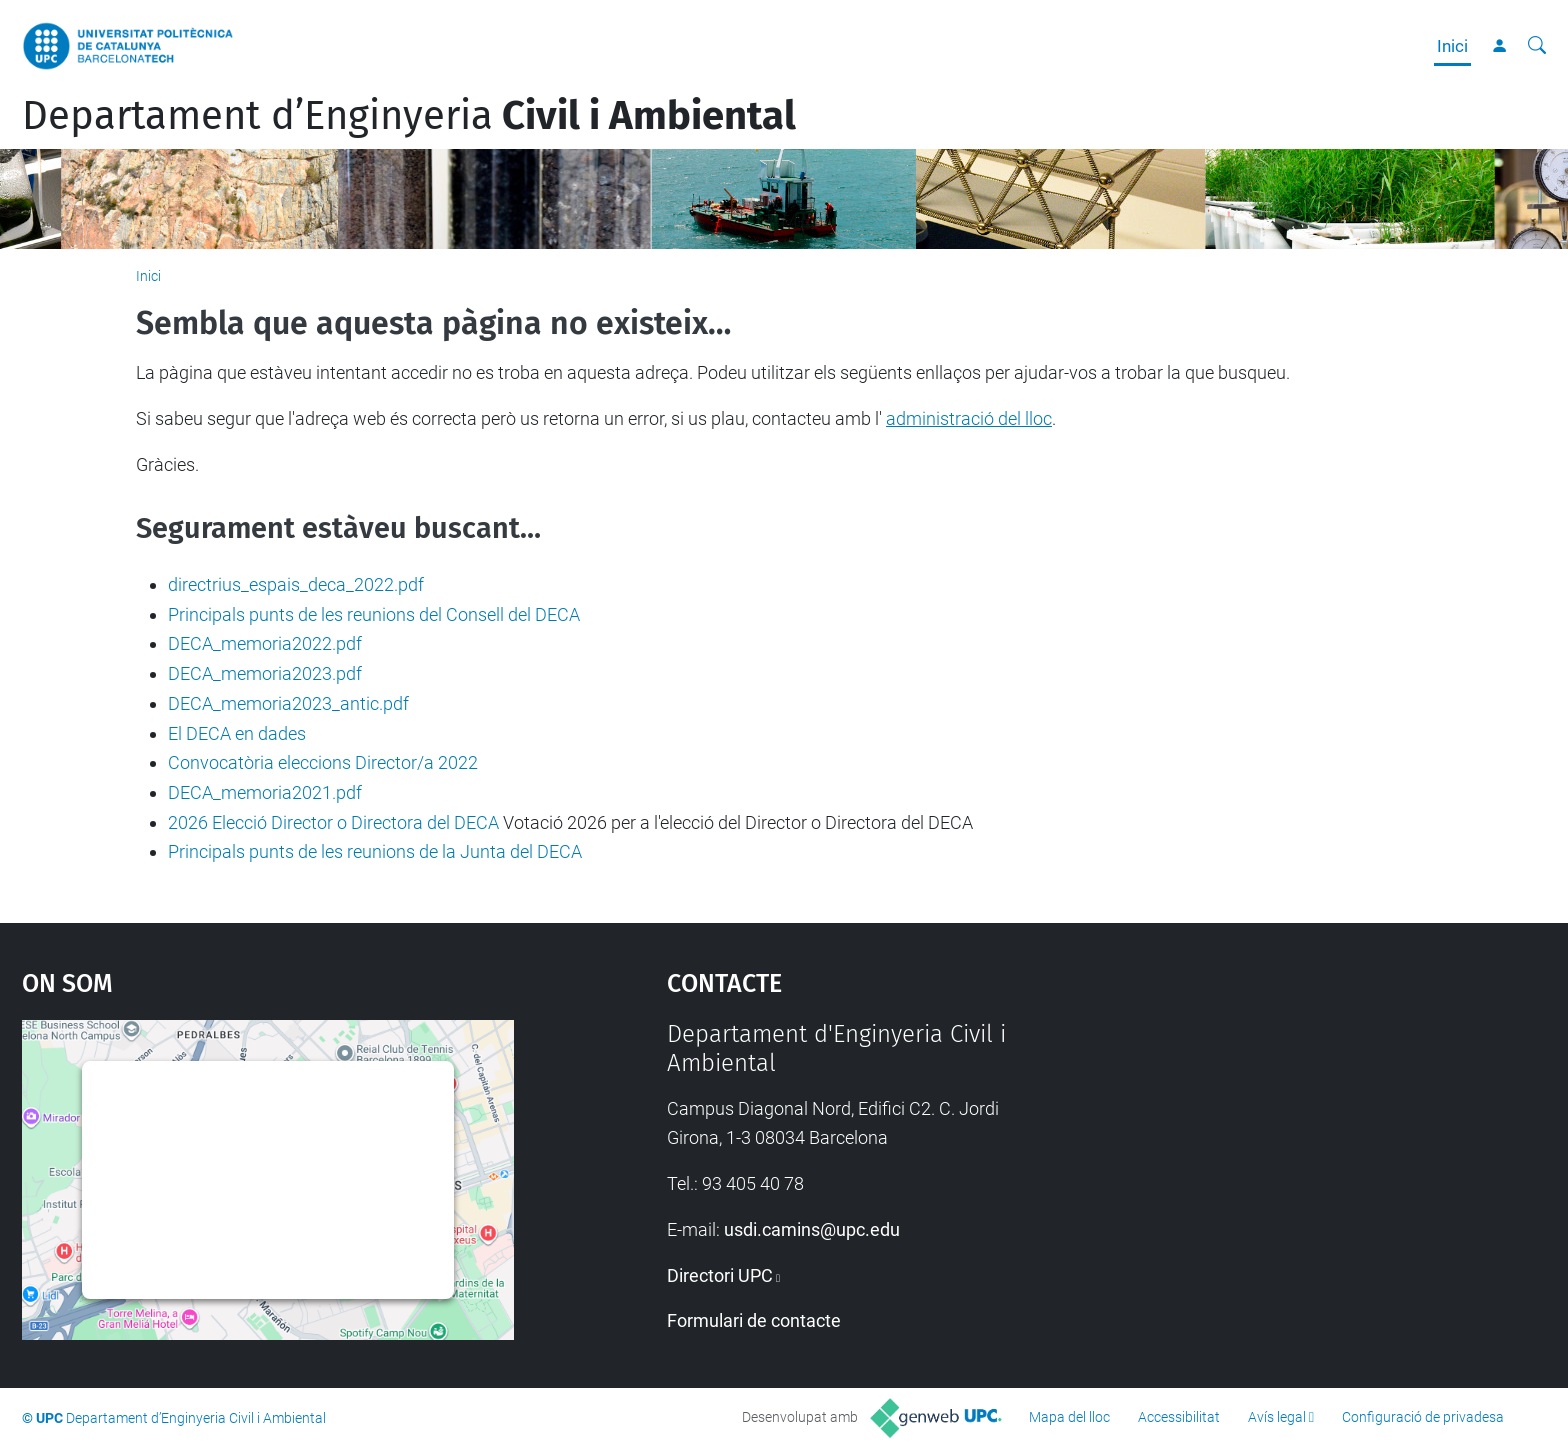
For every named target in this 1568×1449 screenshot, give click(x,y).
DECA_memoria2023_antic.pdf (288, 703)
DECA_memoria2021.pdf (265, 792)
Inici (1452, 46)
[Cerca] (1537, 46)
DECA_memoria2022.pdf (265, 643)
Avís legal (1277, 1417)
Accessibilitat (1179, 1417)
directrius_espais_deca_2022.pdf (296, 584)
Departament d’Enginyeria (409, 116)
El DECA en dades (237, 733)
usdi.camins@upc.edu (812, 1229)
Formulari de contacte (754, 1320)
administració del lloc (969, 418)
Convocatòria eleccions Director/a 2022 (323, 762)
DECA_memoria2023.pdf (265, 673)
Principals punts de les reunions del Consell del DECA (374, 614)
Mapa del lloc (1069, 1417)
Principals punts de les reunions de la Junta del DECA (375, 851)
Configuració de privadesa (1423, 1417)
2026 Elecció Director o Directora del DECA (333, 822)
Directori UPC (720, 1275)
